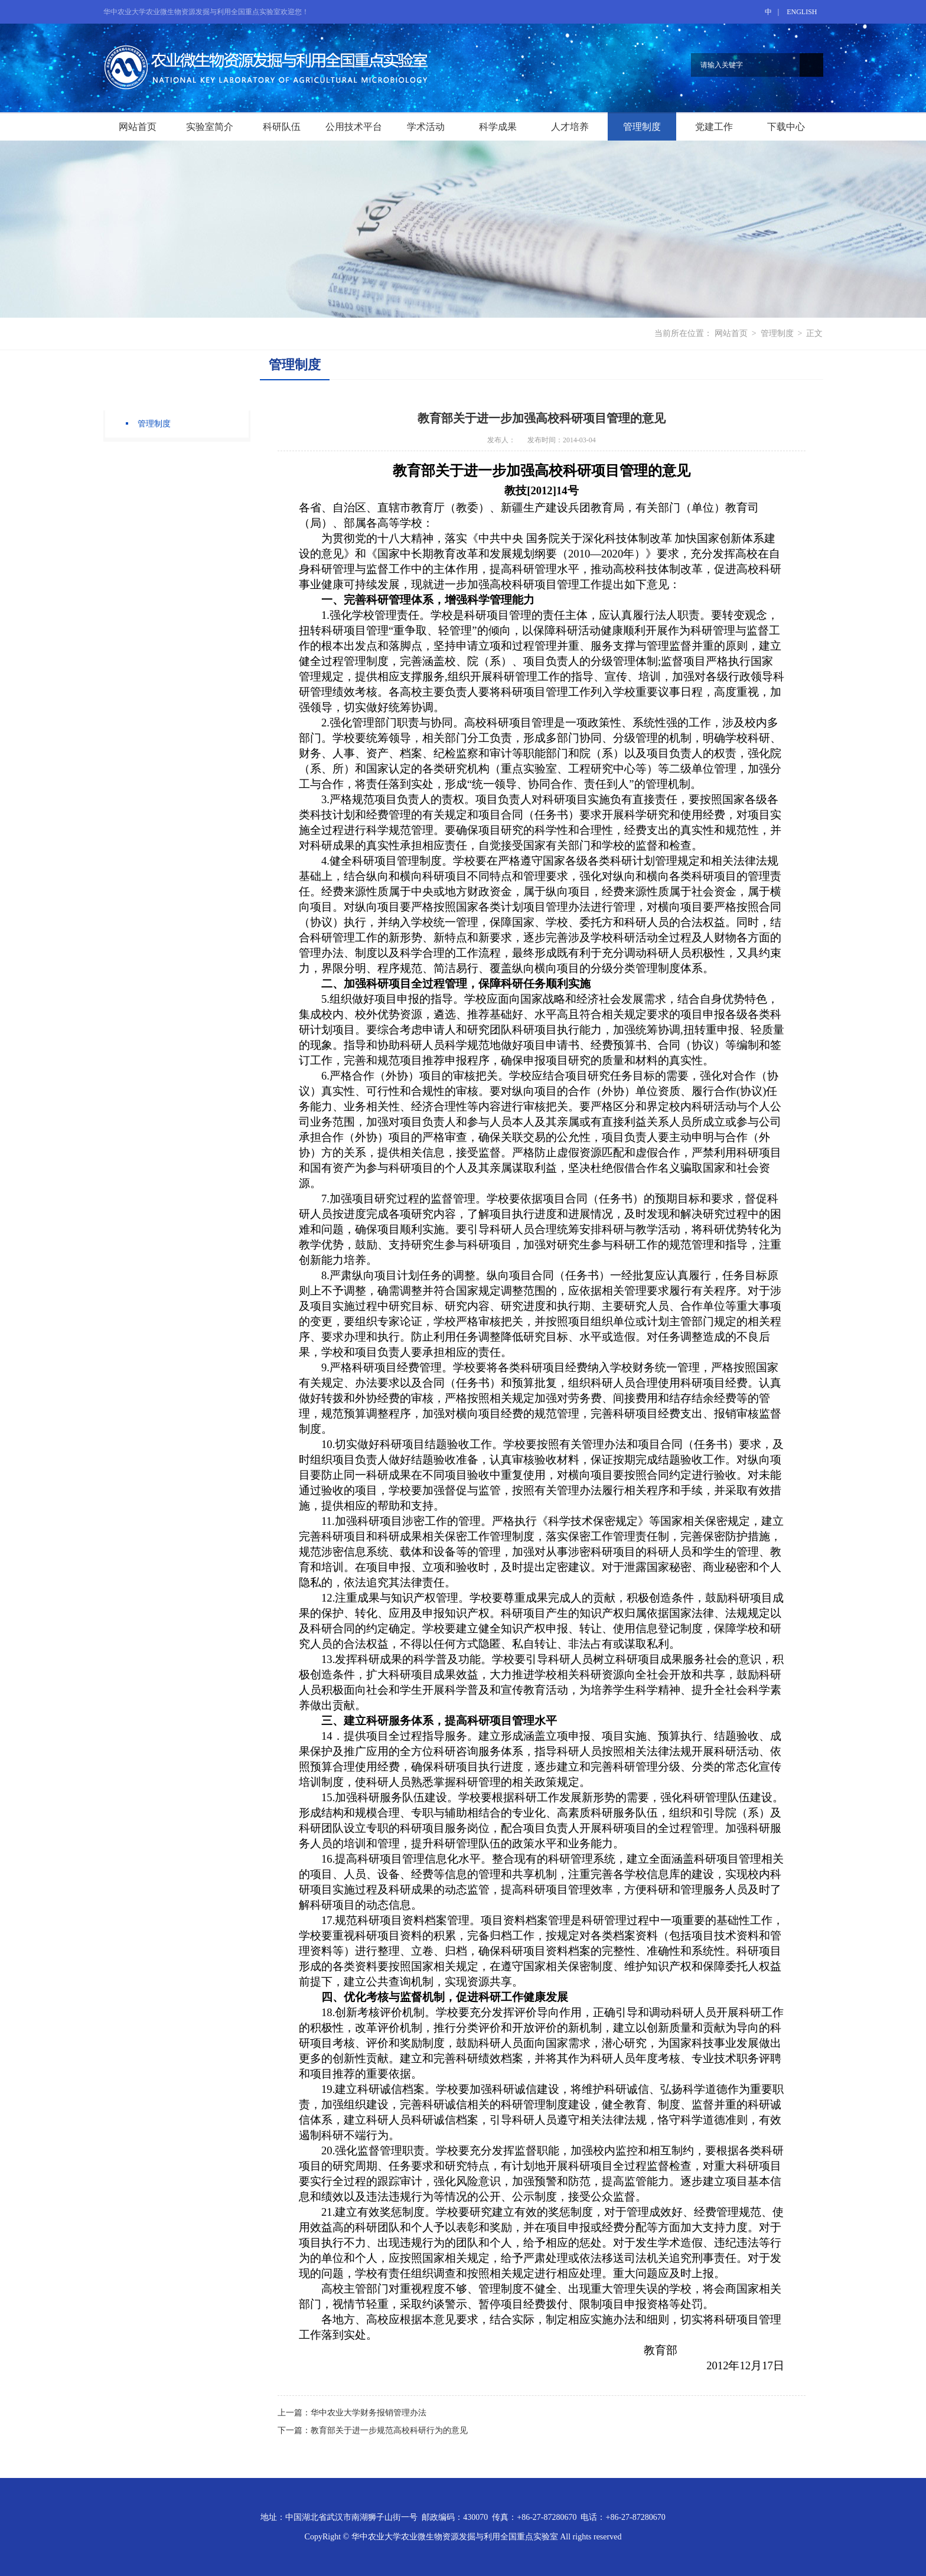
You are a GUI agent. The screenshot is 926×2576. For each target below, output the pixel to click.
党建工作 (714, 127)
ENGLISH (802, 12)
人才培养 (570, 127)
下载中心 (786, 127)
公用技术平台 (353, 127)
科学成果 (498, 127)
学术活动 (426, 127)
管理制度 (642, 127)
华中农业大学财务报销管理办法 (368, 2412)
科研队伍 (282, 127)
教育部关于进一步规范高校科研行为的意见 (389, 2430)
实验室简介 (209, 127)
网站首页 (137, 127)
